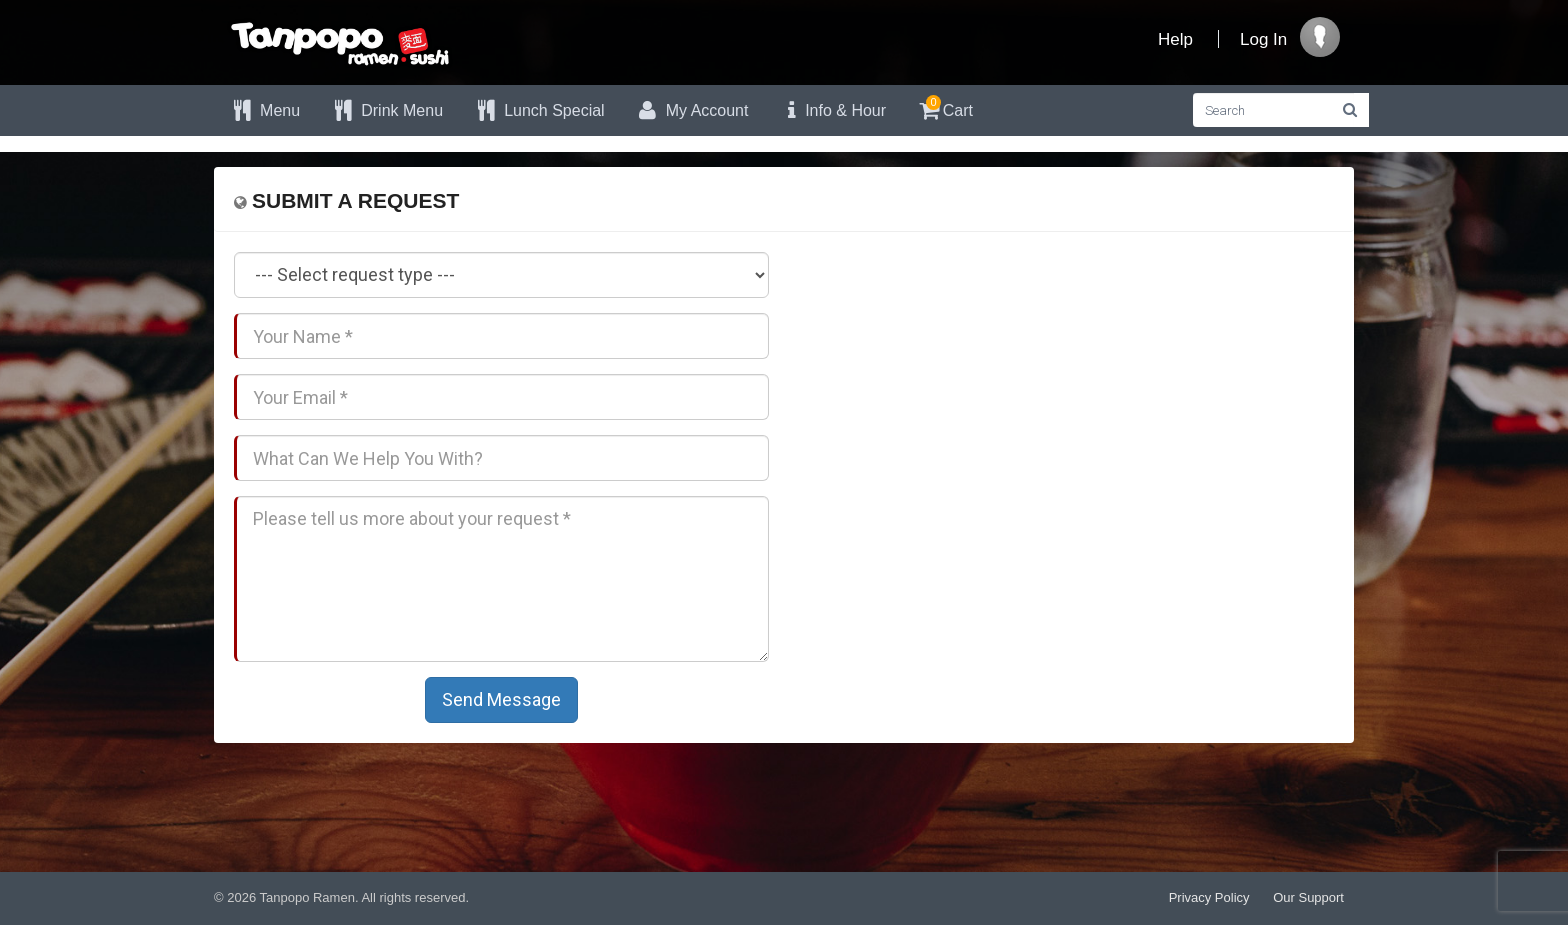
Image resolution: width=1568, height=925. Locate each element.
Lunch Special (539, 110)
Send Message (501, 699)
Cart (944, 107)
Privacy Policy (1209, 897)
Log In (1263, 39)
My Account (692, 110)
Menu (264, 110)
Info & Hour (832, 110)
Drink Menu (386, 110)
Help (1175, 39)
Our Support (1308, 897)
